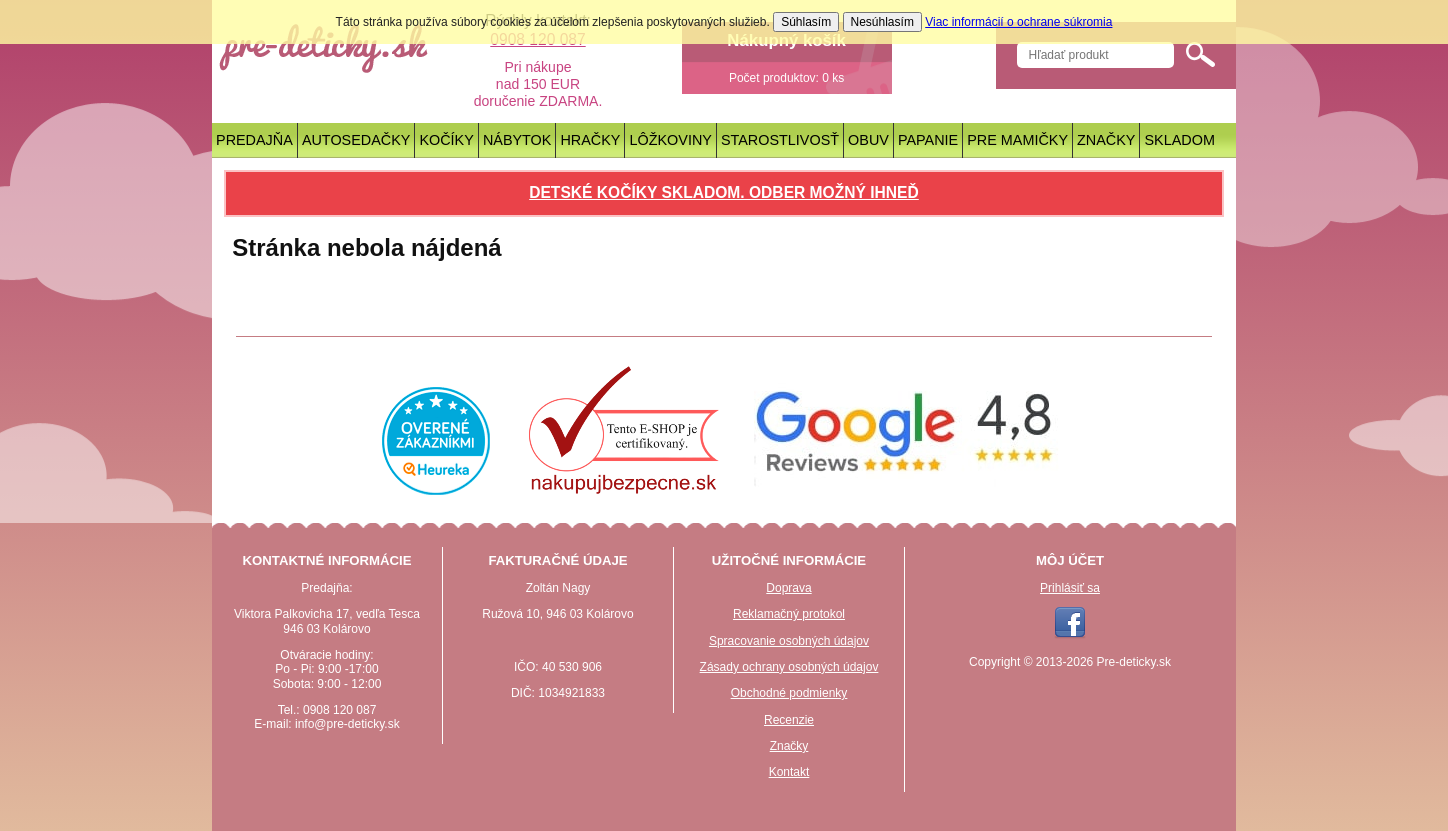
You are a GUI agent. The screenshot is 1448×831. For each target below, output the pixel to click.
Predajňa (254, 140)
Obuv (868, 140)
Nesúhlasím (882, 22)
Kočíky (446, 140)
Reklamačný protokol (789, 614)
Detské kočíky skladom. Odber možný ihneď (724, 192)
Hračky (590, 140)
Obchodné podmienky (789, 693)
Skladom (1180, 140)
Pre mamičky (1017, 140)
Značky (1106, 140)
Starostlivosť (780, 140)
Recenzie (789, 720)
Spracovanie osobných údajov (789, 641)
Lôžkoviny (671, 140)
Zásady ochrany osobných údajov (789, 667)
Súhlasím (806, 22)
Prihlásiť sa (1070, 588)
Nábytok (517, 140)
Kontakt (789, 772)
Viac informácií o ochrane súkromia (1018, 22)
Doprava (788, 588)
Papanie (928, 140)
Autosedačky (356, 140)
